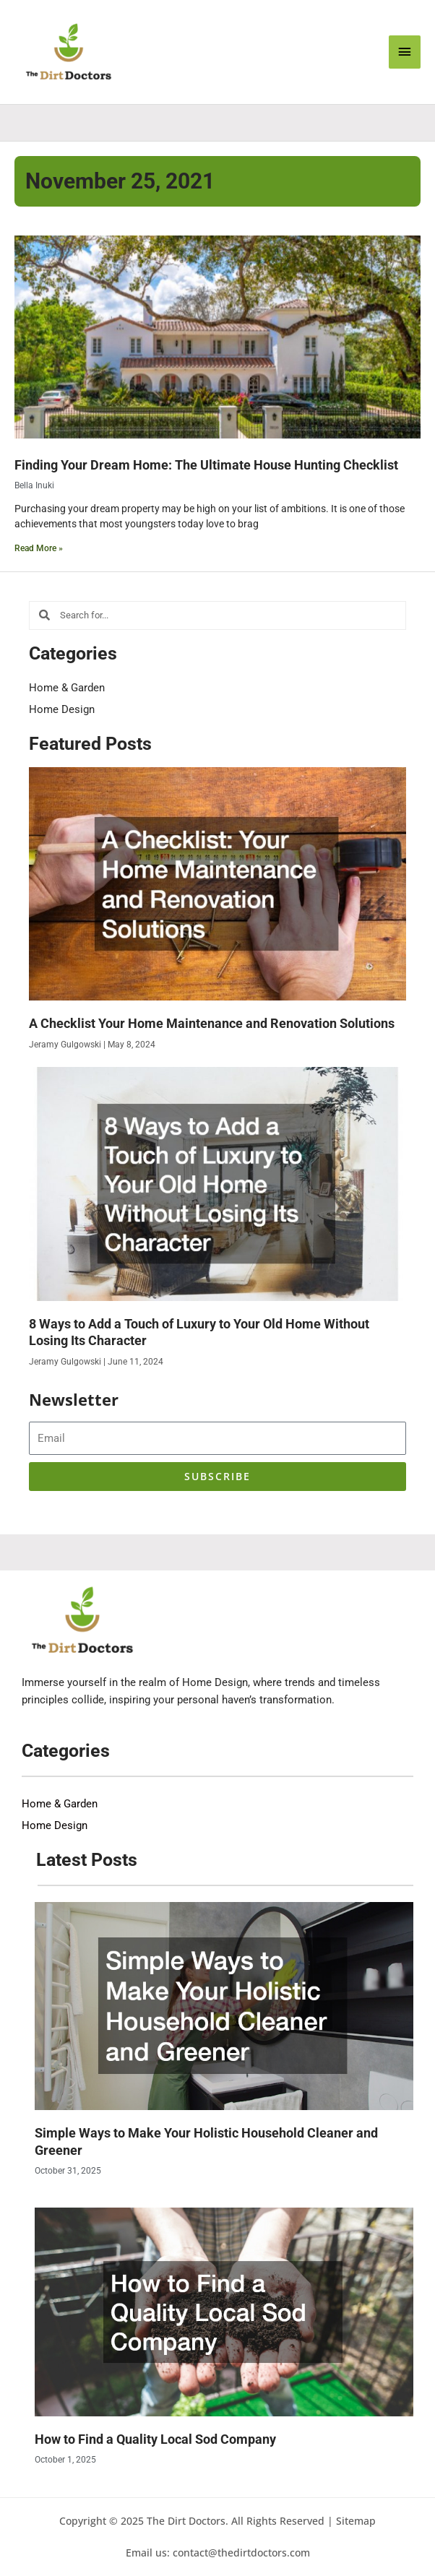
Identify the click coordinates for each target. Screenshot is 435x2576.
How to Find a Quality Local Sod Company (155, 2439)
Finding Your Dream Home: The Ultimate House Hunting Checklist (206, 464)
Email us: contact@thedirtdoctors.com (218, 2552)
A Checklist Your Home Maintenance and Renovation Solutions (212, 1023)
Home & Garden (67, 687)
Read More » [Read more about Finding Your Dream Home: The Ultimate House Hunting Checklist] (38, 548)
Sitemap (356, 2521)
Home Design (62, 709)
